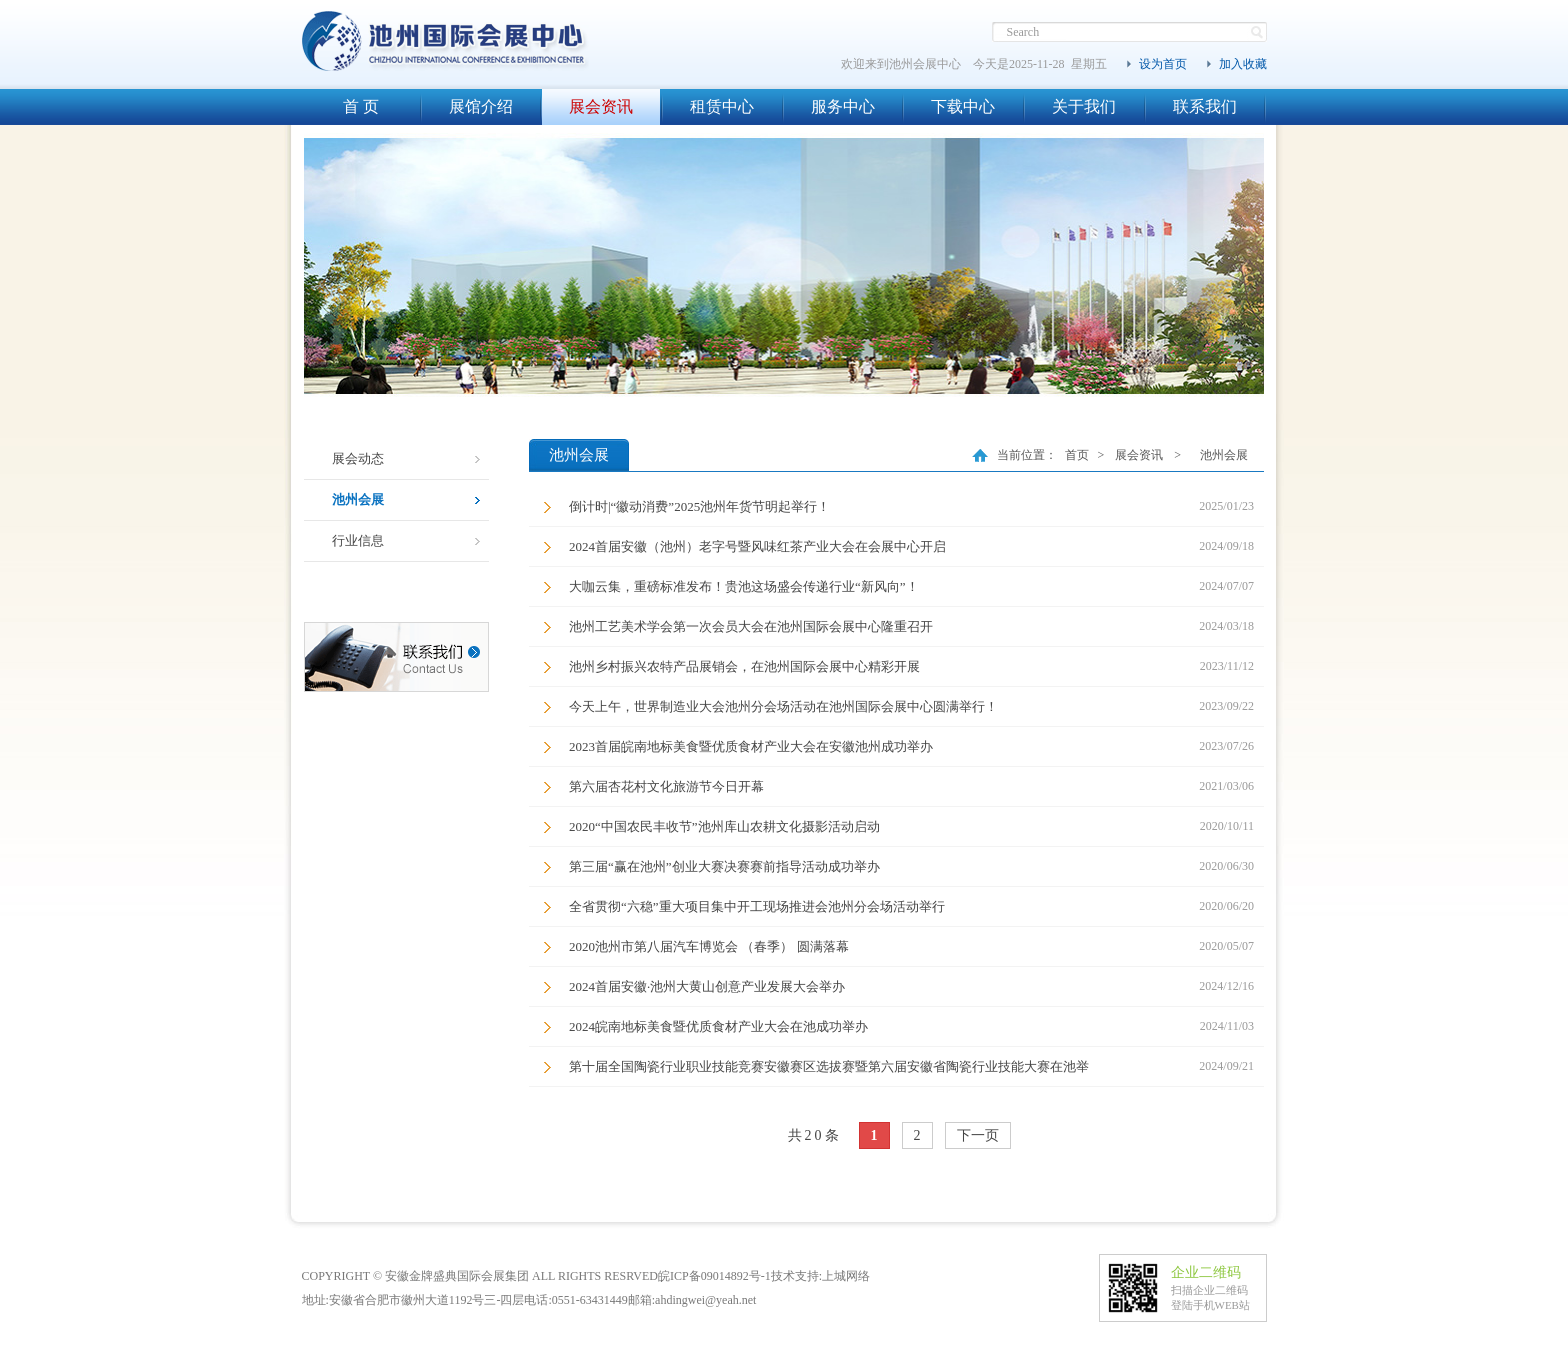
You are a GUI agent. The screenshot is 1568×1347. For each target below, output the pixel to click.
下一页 (978, 1135)
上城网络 (846, 1276)
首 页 (361, 106)
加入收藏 (1243, 64)
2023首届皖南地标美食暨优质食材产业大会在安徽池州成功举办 (751, 746)
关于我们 (1084, 106)
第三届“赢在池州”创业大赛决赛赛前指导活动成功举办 (724, 866)
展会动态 (358, 458)
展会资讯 (601, 106)
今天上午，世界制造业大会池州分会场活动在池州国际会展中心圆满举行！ (783, 706)
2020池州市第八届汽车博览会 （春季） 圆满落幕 (709, 946)
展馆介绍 (481, 106)
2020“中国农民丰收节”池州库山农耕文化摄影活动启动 (724, 826)
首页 (1077, 455)
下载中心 (963, 106)
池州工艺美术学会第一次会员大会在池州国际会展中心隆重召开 (751, 626)
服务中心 (843, 106)
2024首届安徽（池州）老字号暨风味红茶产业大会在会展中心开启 (757, 546)
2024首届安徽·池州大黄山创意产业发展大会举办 (707, 986)
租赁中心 (722, 106)
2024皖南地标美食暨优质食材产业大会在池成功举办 (718, 1026)
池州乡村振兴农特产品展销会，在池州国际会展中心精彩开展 (744, 666)
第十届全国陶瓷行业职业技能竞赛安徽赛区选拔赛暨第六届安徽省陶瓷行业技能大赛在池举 (829, 1066)
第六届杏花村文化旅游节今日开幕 (666, 786)
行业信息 (358, 540)
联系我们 (1205, 106)
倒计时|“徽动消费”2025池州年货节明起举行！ (699, 506)
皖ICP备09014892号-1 (714, 1276)
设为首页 (1163, 64)
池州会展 (358, 499)
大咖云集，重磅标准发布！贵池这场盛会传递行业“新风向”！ (744, 586)
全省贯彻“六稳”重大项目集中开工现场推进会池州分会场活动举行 (757, 906)
